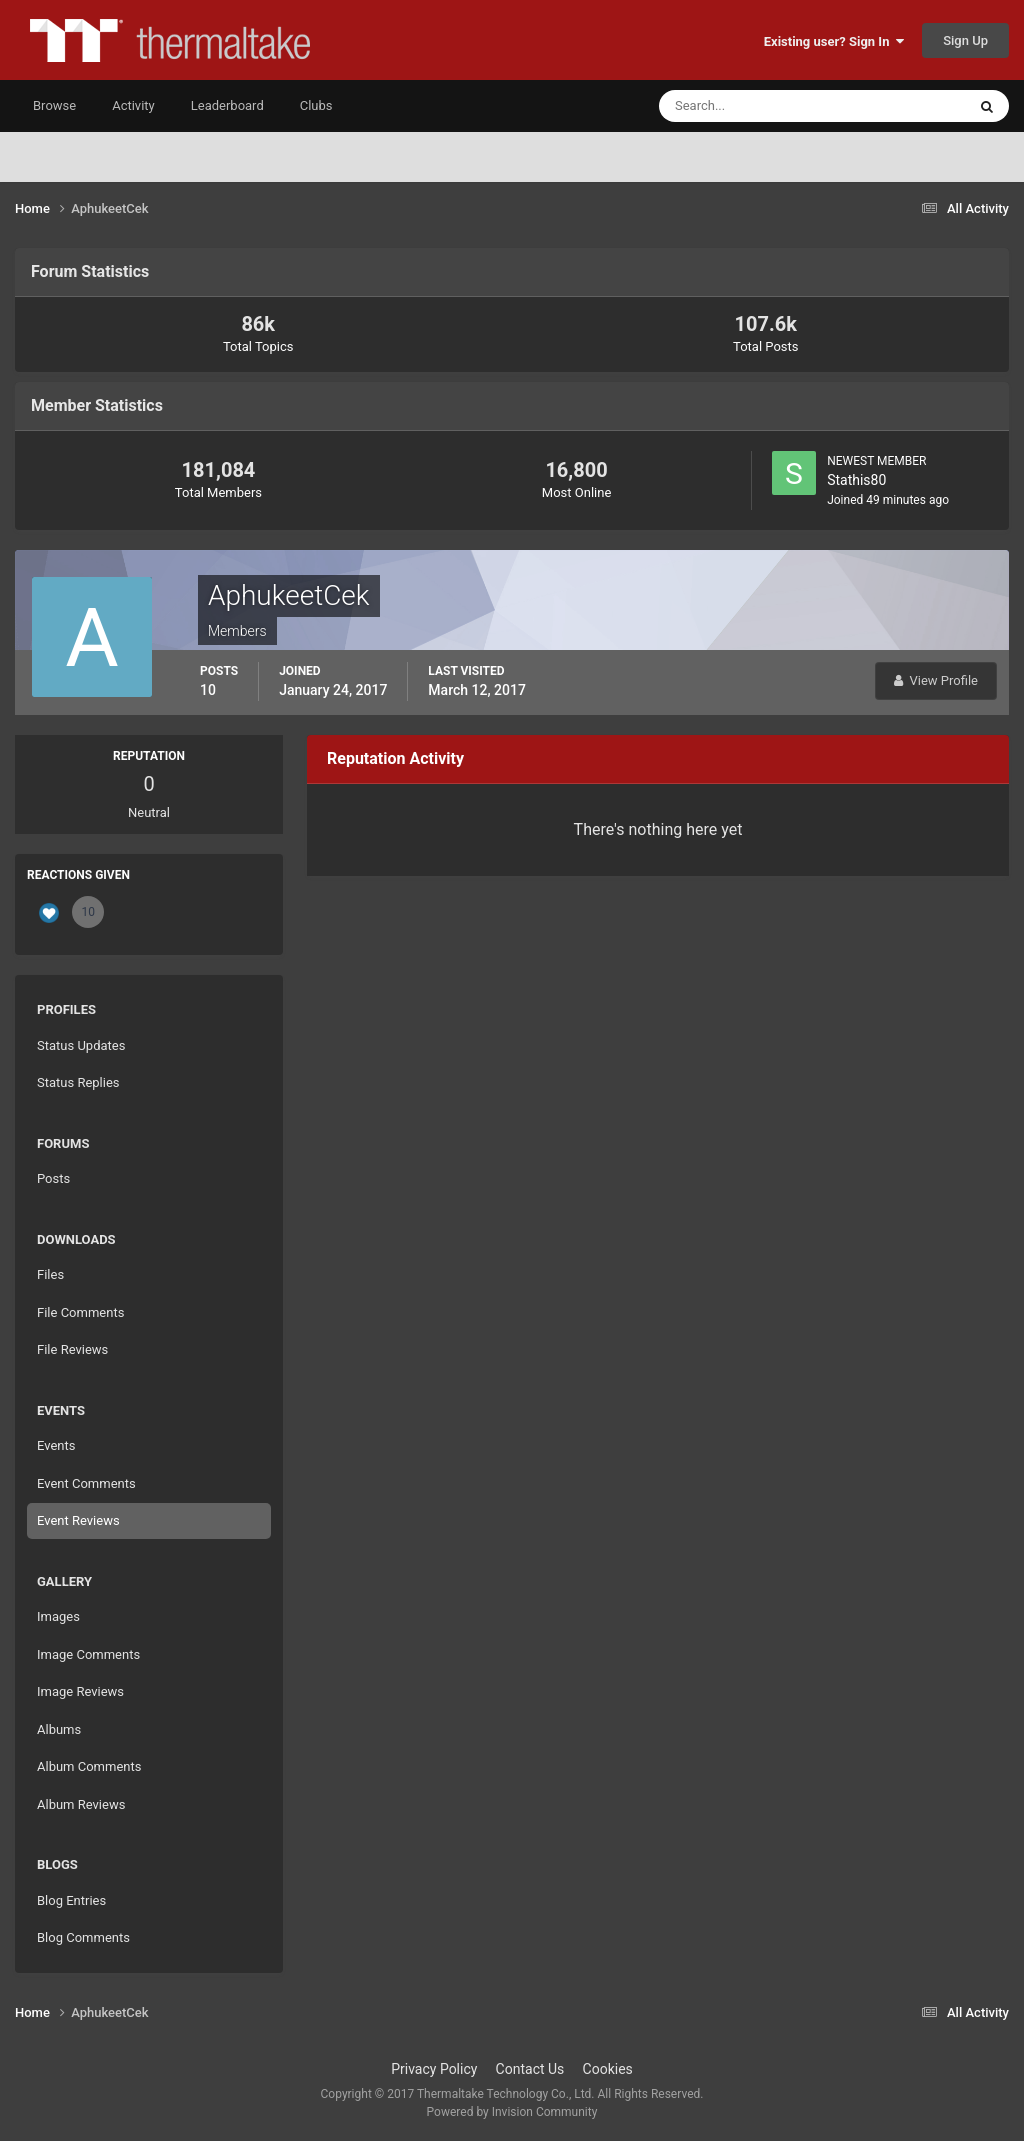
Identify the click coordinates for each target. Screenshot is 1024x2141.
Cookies (608, 2069)
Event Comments (86, 1483)
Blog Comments (83, 1937)
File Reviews (72, 1349)
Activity (133, 105)
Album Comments (89, 1766)
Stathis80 (856, 480)
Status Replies (78, 1082)
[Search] (751, 106)
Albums (59, 1729)
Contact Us (530, 2069)
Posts (53, 1178)
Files (50, 1274)
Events (56, 1445)
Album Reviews (81, 1804)
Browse (54, 105)
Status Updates (81, 1045)
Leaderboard (227, 105)
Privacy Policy (434, 2069)
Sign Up (965, 40)
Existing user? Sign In (834, 41)
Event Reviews (78, 1520)
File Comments (80, 1312)
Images (58, 1616)
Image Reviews (80, 1691)
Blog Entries (71, 1900)
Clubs (316, 105)
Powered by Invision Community (512, 2112)
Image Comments (88, 1654)
